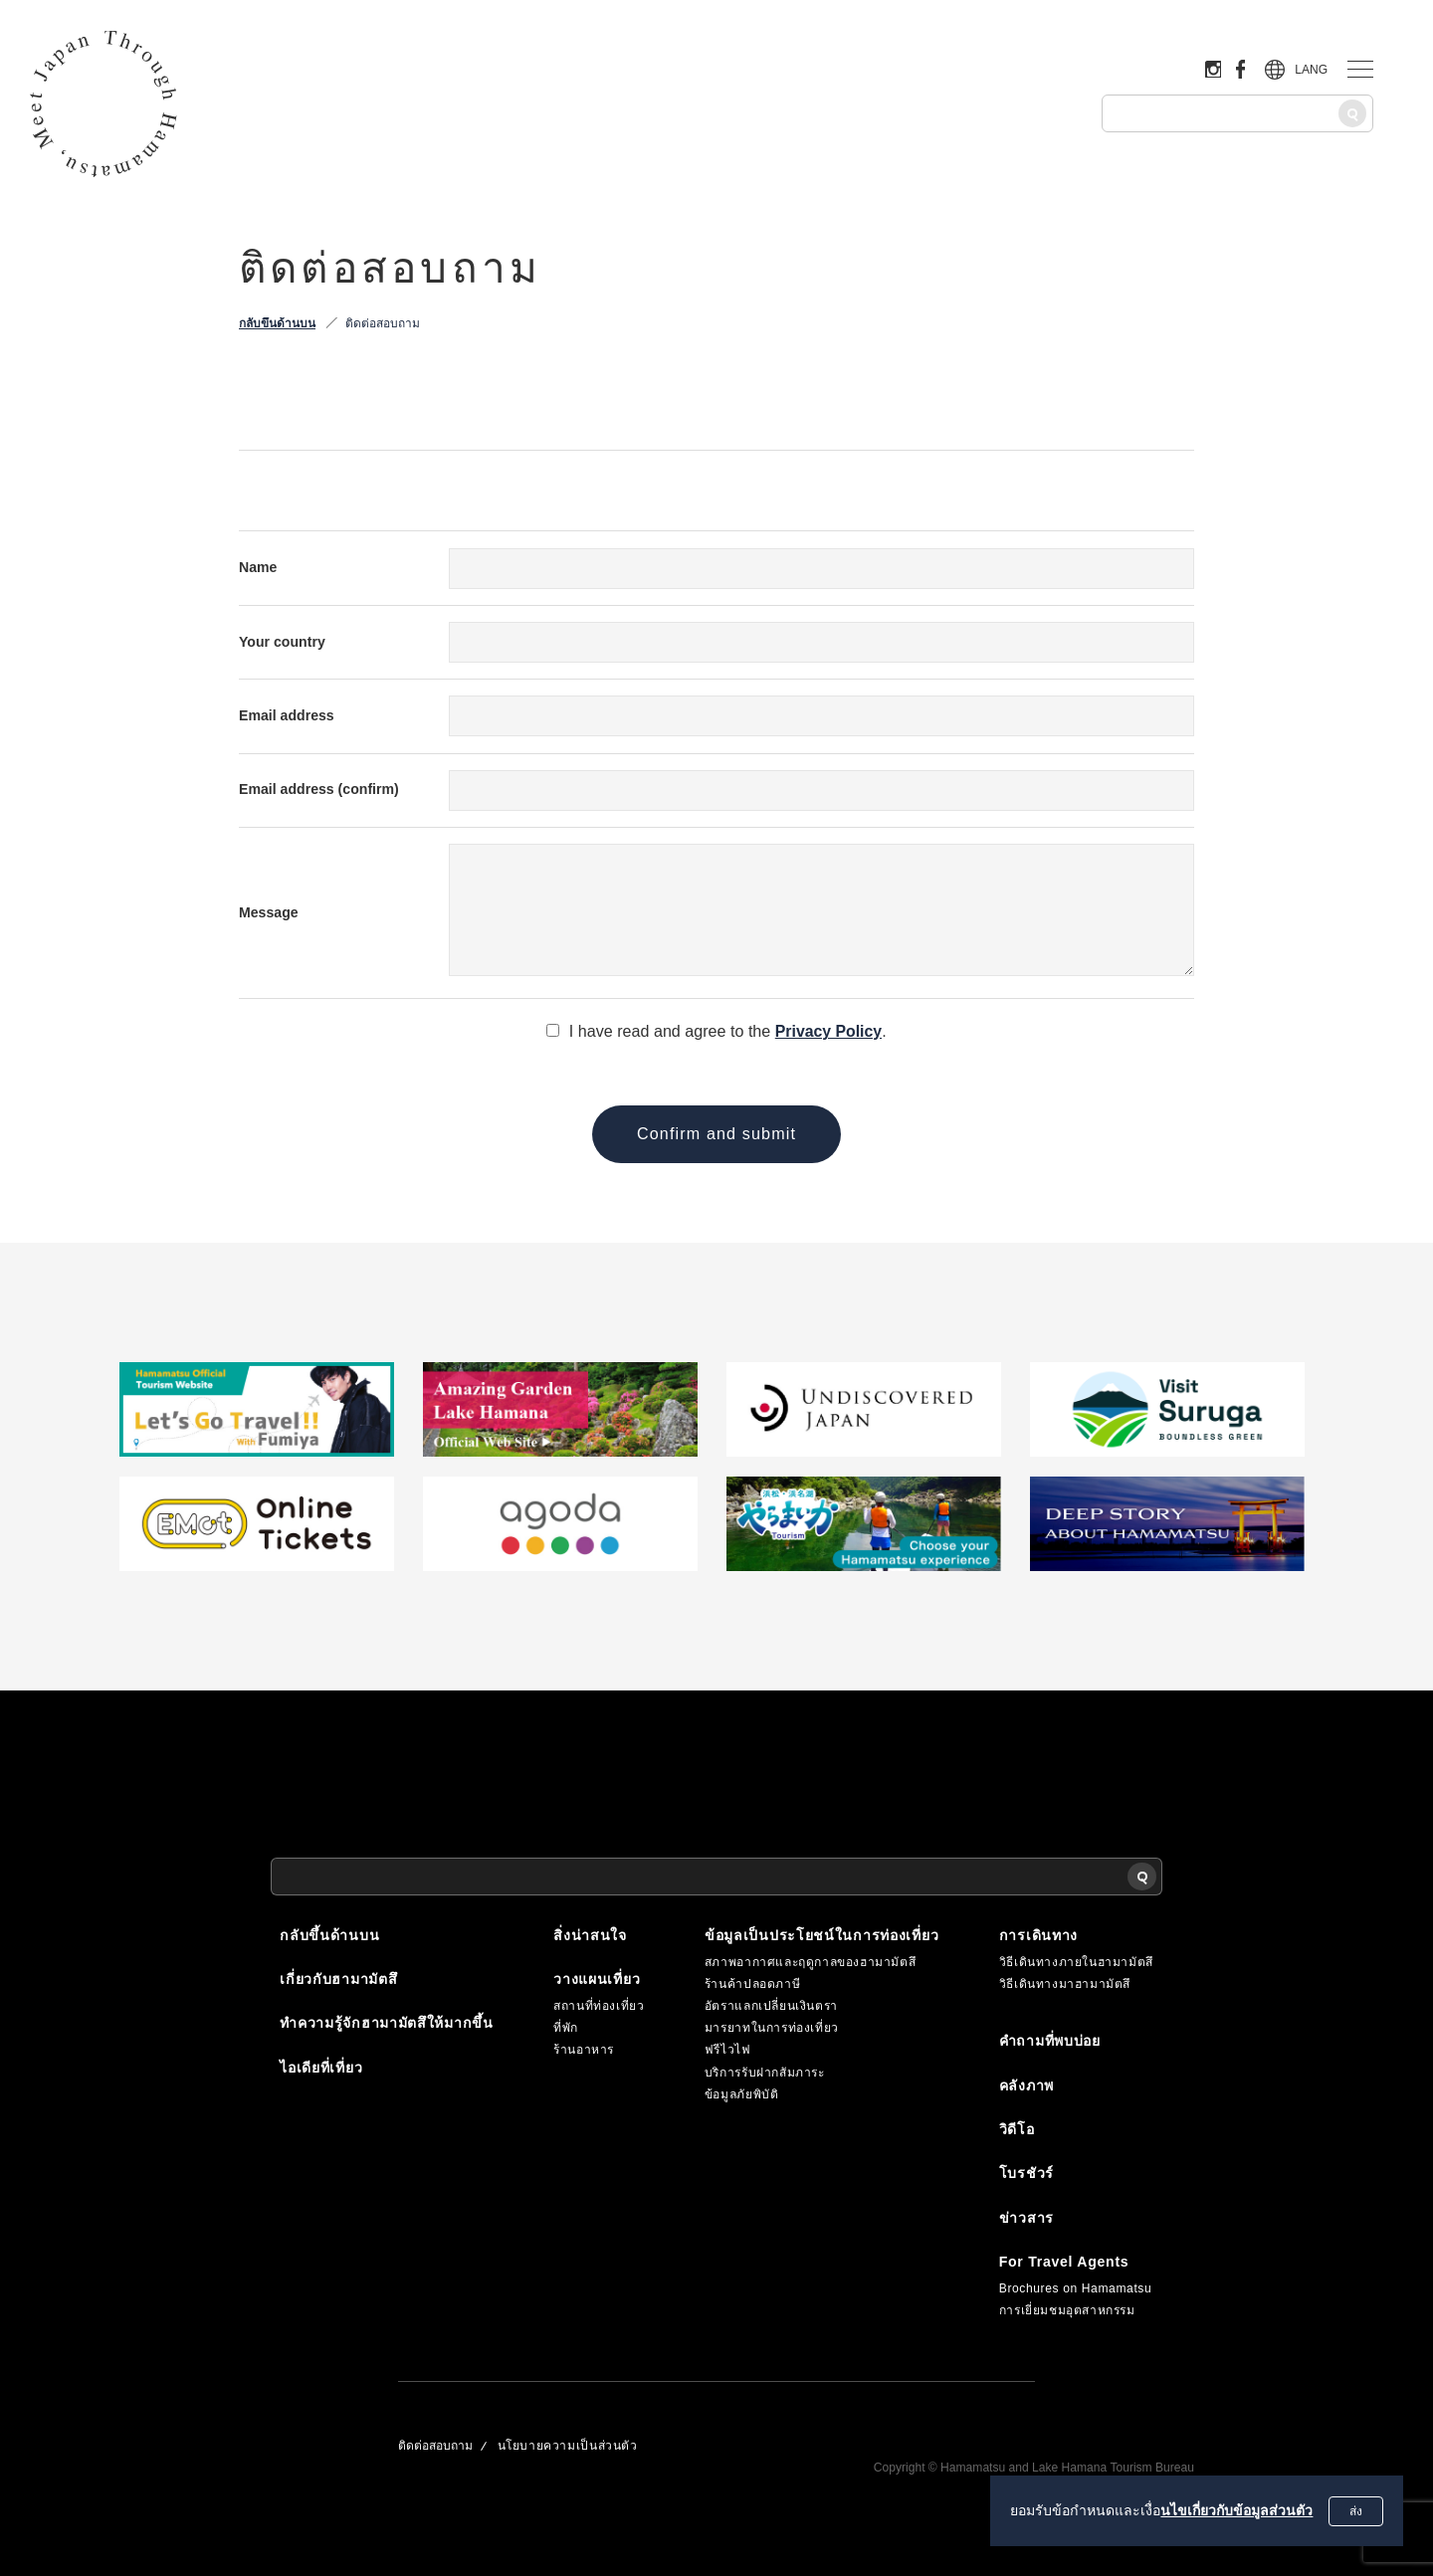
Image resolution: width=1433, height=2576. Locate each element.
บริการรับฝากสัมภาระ (765, 2072)
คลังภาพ (1026, 2084)
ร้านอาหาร (583, 2050)
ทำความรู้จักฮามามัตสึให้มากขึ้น (387, 2022)
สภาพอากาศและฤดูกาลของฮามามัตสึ (810, 1961)
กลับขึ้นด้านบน (277, 323)
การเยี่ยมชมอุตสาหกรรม (1067, 2310)
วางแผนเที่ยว (596, 1978)
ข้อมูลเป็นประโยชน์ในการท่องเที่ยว (821, 1934)
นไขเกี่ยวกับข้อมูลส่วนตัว (1235, 2510)
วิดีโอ (1017, 2128)
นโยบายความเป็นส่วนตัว (568, 2446)
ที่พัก (565, 2027)
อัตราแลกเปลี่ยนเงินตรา (771, 2005)
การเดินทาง (1038, 1934)
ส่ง (1355, 2511)
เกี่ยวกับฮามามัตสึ (338, 1978)
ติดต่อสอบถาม (382, 323)
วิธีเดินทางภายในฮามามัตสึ (1076, 1961)
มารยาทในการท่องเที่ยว (772, 2027)
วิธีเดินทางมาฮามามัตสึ (1064, 1983)
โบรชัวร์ (1026, 2173)
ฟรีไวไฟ (728, 2050)
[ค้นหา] (1352, 113)
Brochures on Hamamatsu (1075, 2287)
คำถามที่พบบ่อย (1050, 2041)
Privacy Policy (828, 1031)
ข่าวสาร (1026, 2217)
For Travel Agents (1064, 2261)
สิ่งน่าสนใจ (590, 1934)
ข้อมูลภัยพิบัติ (741, 2093)
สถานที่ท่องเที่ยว (598, 2005)
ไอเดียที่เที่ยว (321, 2067)
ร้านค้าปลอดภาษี (752, 1983)
